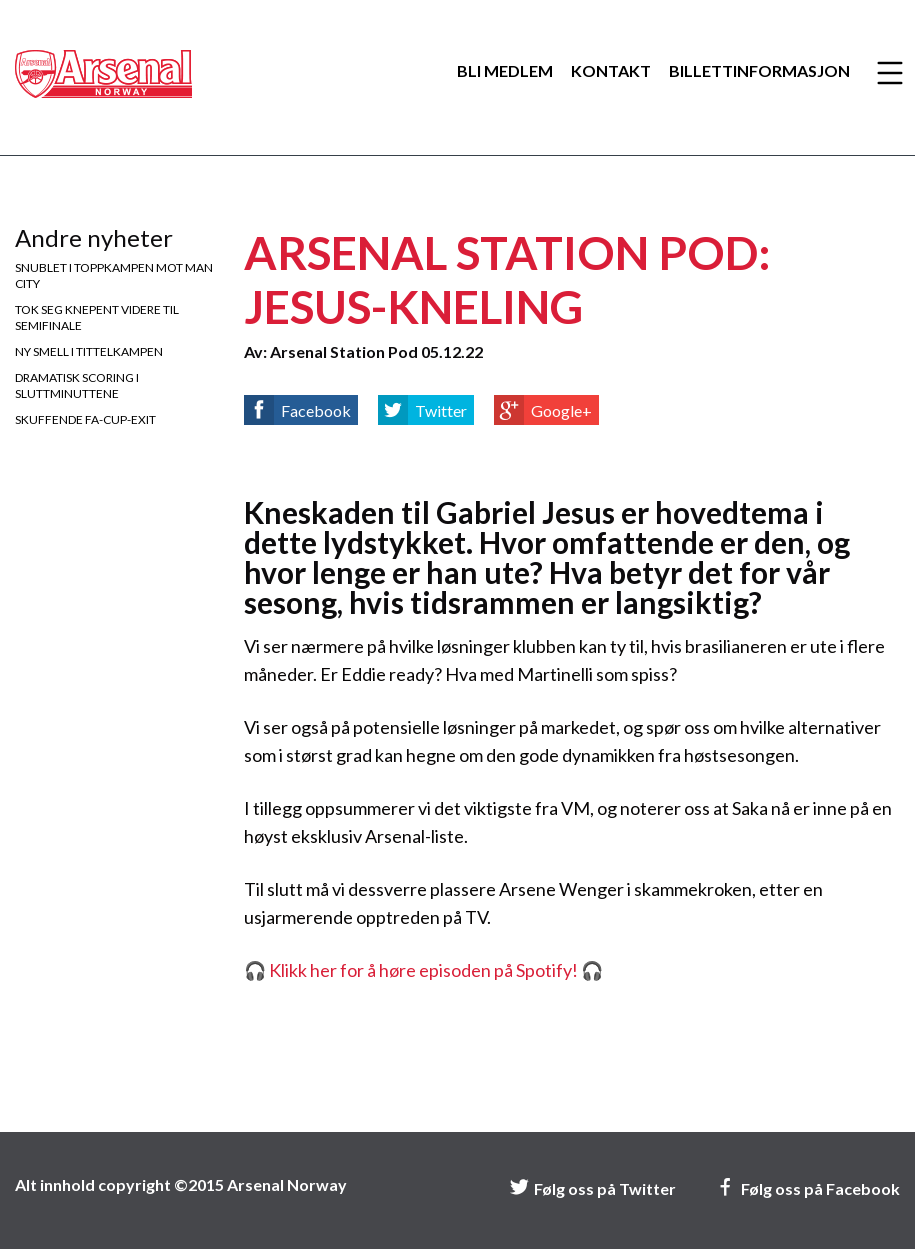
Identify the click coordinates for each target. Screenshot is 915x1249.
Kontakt (611, 71)
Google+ (561, 410)
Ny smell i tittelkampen (89, 351)
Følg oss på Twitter (592, 1188)
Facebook (316, 410)
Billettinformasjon (759, 71)
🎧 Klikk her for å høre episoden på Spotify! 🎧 (423, 970)
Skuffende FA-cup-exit (85, 419)
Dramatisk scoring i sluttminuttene (77, 385)
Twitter (441, 410)
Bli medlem (505, 71)
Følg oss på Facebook (808, 1188)
